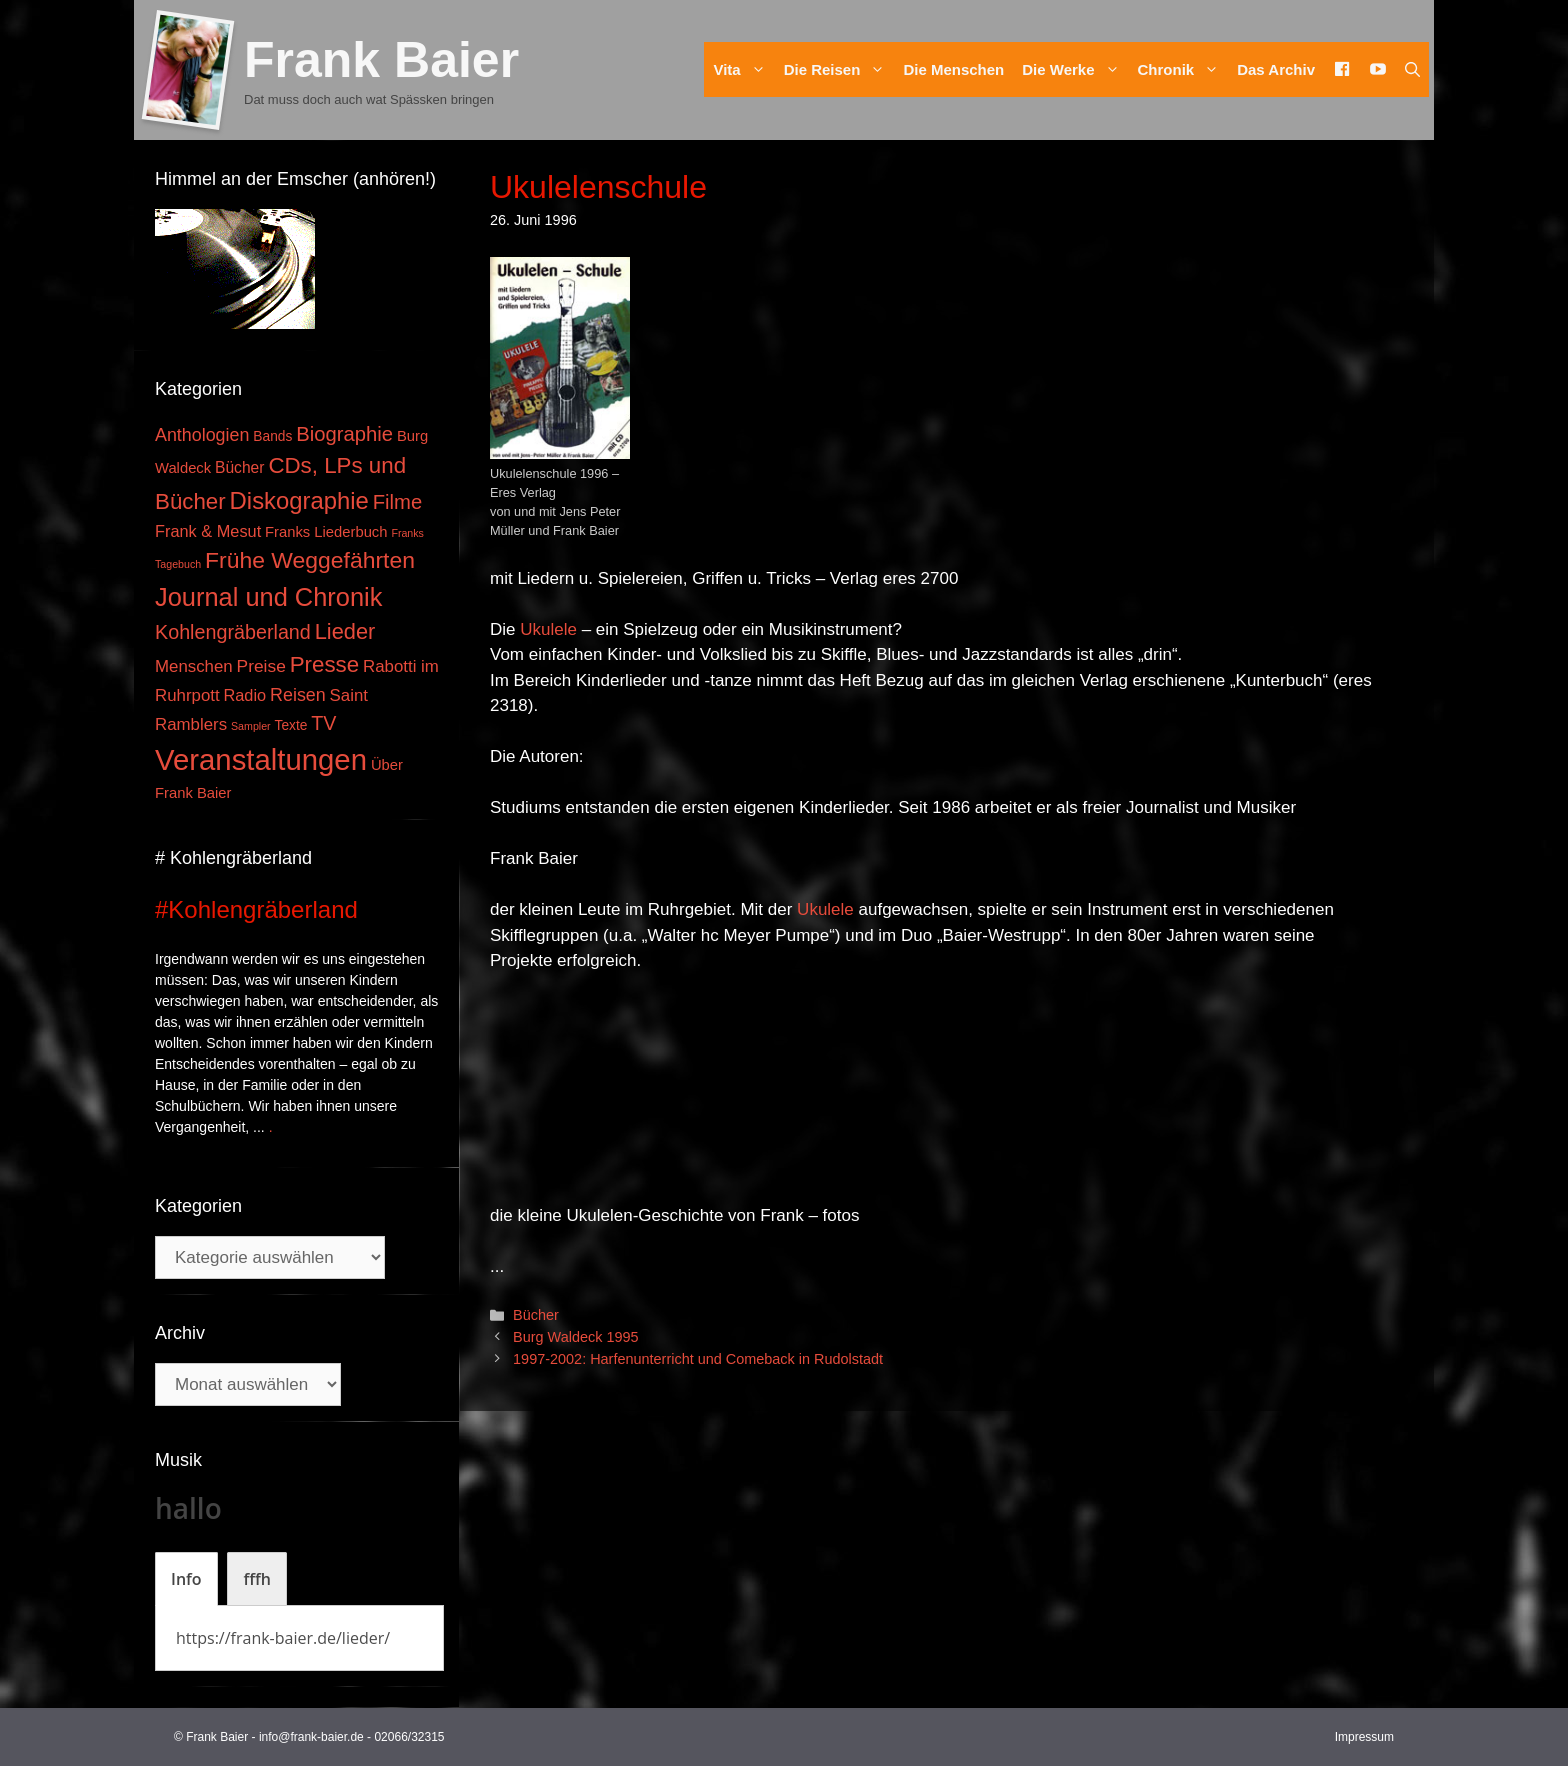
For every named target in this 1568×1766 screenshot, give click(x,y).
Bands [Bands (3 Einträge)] (272, 436)
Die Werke (1075, 69)
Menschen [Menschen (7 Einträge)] (194, 666)
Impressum (1364, 1737)
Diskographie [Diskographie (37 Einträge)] (299, 500)
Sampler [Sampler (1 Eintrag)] (251, 726)
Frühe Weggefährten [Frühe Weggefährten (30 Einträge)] (310, 560)
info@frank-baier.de (311, 1737)
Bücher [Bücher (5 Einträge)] (239, 467)
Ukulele (548, 629)
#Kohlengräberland (256, 909)
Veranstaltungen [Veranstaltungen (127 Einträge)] (261, 759)
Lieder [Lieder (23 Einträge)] (345, 631)
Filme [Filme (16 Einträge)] (398, 502)
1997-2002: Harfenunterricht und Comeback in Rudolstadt (698, 1359)
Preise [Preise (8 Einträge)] (261, 666)
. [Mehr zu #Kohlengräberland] (271, 1127)
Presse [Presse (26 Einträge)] (324, 664)
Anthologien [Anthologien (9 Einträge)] (202, 435)
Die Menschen (953, 69)
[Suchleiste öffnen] (1412, 69)
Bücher (536, 1315)
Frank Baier (381, 60)
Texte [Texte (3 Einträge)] (291, 725)
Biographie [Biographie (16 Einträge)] (344, 434)
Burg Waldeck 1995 (575, 1337)
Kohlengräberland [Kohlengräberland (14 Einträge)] (233, 632)
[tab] (186, 1579)
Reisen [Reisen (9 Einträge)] (298, 695)
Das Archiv (1276, 69)
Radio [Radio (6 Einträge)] (245, 695)
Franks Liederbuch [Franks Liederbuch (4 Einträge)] (326, 532)
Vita (743, 69)
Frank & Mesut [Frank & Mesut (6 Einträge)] (208, 531)
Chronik (1183, 69)
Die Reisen (839, 69)
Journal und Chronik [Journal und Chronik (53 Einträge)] (268, 597)
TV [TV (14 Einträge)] (323, 723)
